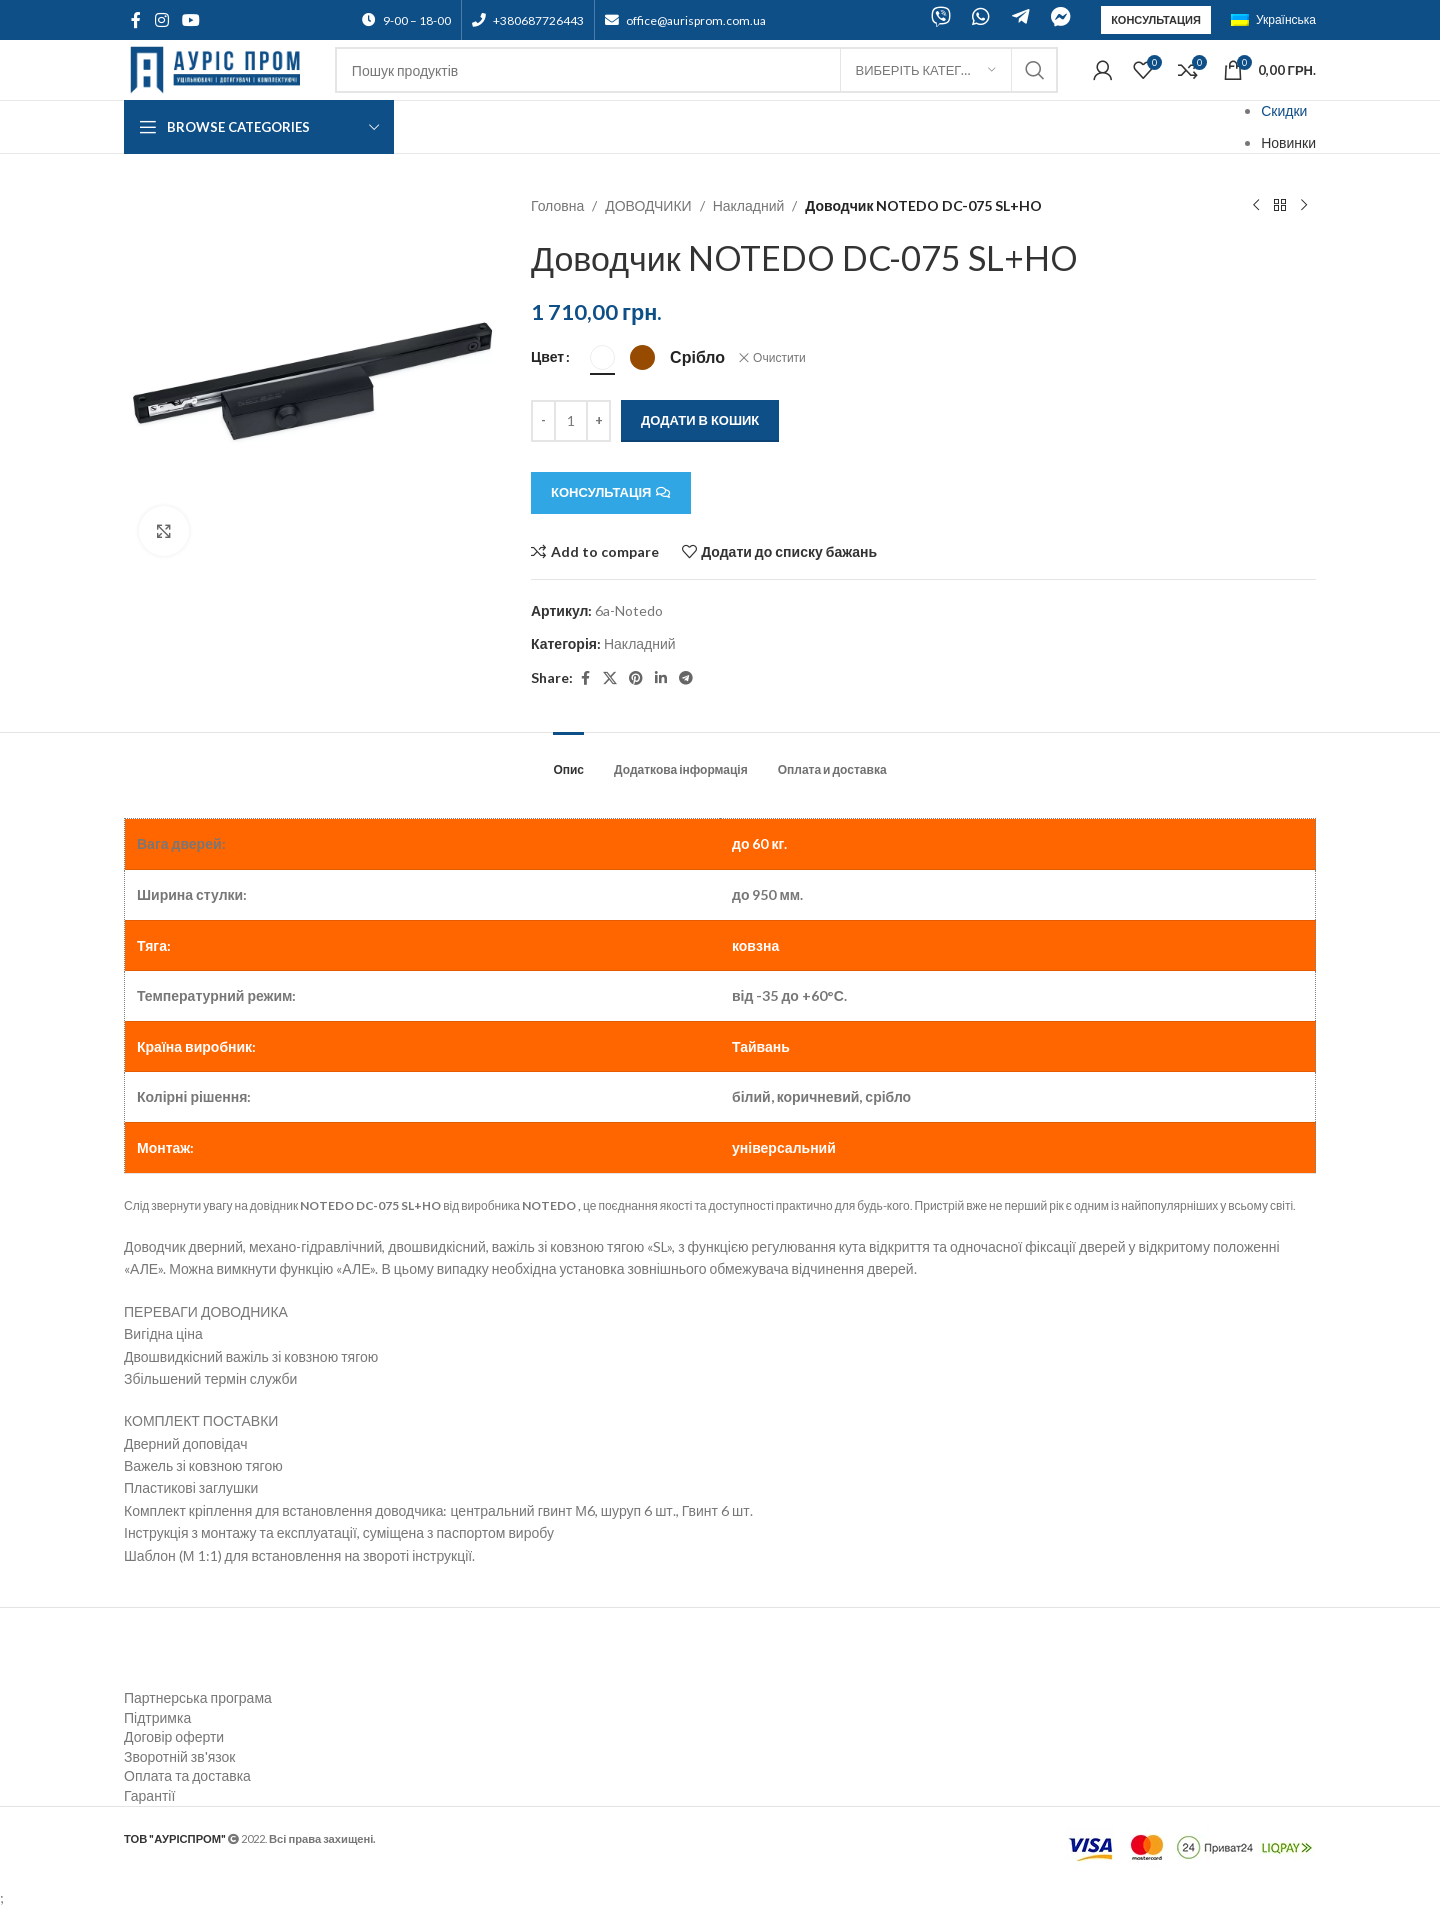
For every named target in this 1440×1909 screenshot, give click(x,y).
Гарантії (149, 1795)
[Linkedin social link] (661, 678)
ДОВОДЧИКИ (649, 205)
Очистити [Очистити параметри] (779, 357)
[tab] (568, 760)
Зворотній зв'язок (179, 1756)
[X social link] (610, 678)
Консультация (1156, 19)
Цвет (547, 356)
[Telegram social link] (686, 678)
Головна (557, 205)
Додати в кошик (700, 420)
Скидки (1284, 110)
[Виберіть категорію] (926, 70)
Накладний (749, 205)
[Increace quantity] (598, 421)
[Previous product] (1256, 206)
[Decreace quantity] (543, 421)
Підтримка (157, 1717)
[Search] (696, 70)
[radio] (602, 357)
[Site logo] (219, 68)
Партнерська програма (198, 1697)
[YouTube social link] (190, 20)
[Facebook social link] (136, 20)
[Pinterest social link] (636, 678)
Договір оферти (174, 1736)
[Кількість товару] (571, 421)
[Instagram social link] (161, 20)
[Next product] (1304, 206)
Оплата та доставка (187, 1775)
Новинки (1288, 142)
